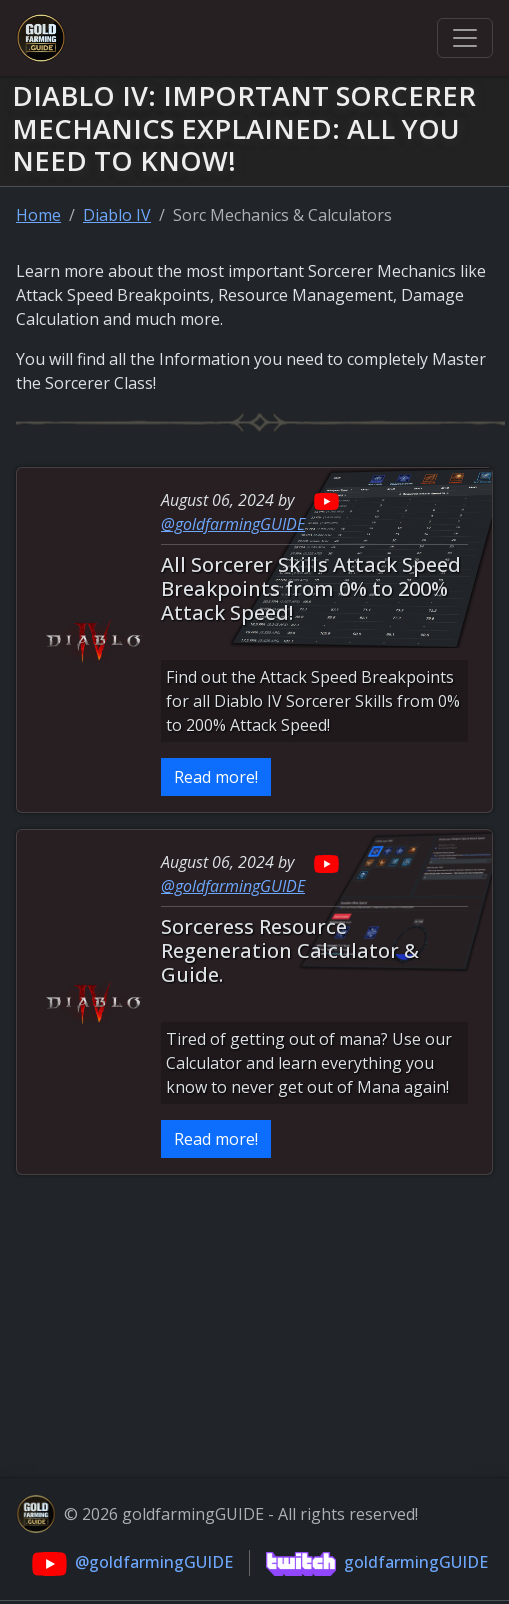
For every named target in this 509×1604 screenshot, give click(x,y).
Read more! (216, 777)
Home (38, 215)
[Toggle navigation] (465, 38)
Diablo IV (117, 215)
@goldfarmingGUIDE (233, 524)
